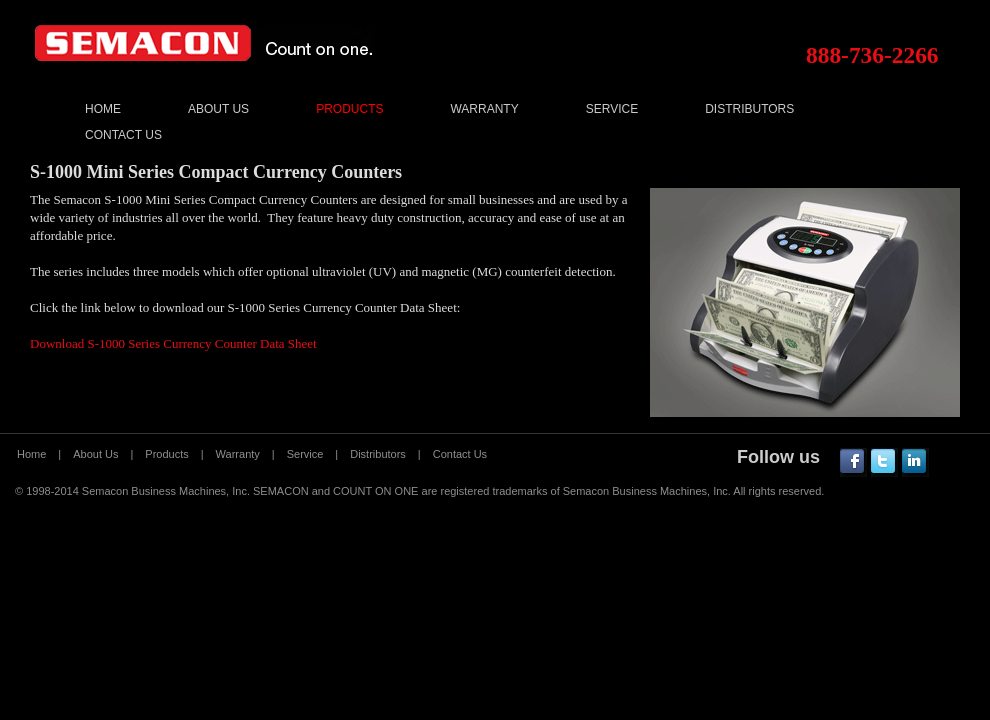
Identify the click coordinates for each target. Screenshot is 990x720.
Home (103, 109)
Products (349, 109)
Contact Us (123, 135)
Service (612, 109)
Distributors (749, 109)
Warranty (484, 109)
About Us (218, 109)
